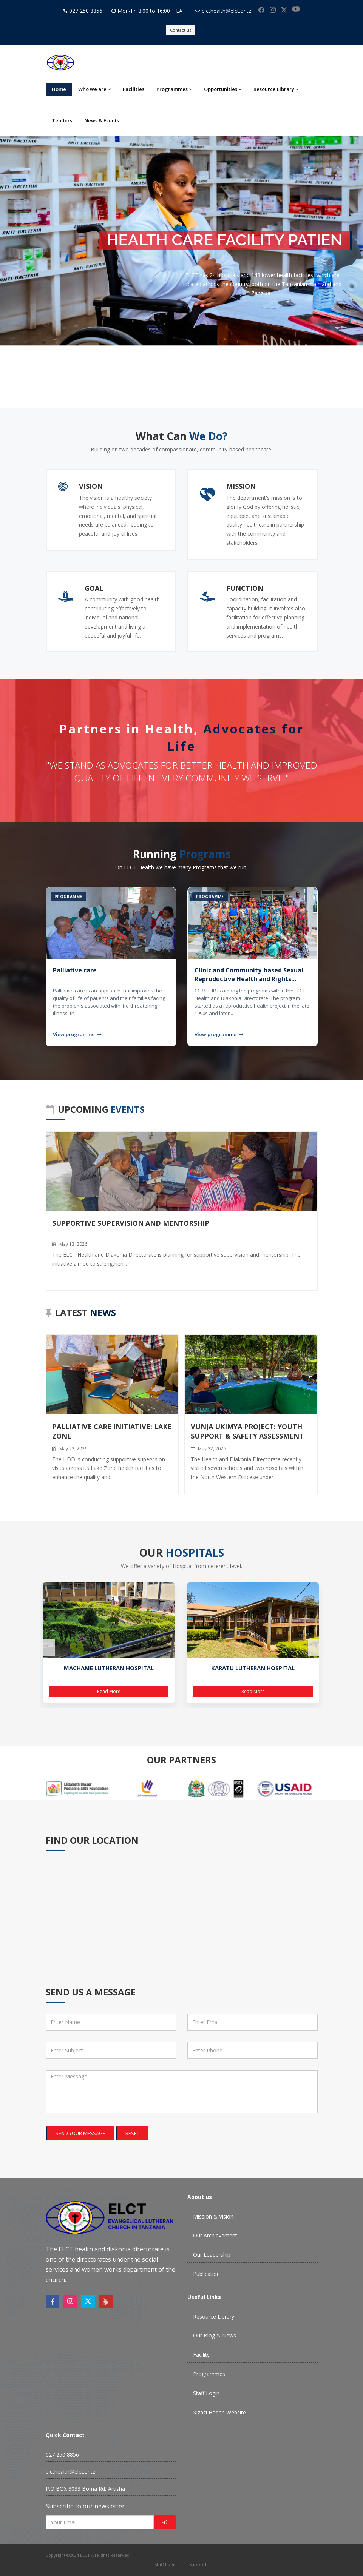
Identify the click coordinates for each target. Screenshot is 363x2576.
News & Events (101, 120)
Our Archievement (215, 2235)
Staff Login (206, 2393)
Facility (201, 2354)
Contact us (180, 30)
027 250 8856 (85, 10)
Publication (206, 2273)
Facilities (133, 89)
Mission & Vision (213, 2216)
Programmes (174, 89)
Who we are (94, 89)
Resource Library (275, 89)
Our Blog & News (214, 2335)
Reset (132, 2133)
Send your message (80, 2133)
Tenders (62, 120)
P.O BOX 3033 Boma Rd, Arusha (85, 2488)
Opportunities (222, 89)
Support (198, 2564)
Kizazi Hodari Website (219, 2412)
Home (59, 89)
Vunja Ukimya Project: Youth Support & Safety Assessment (247, 1431)
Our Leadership (211, 2254)
